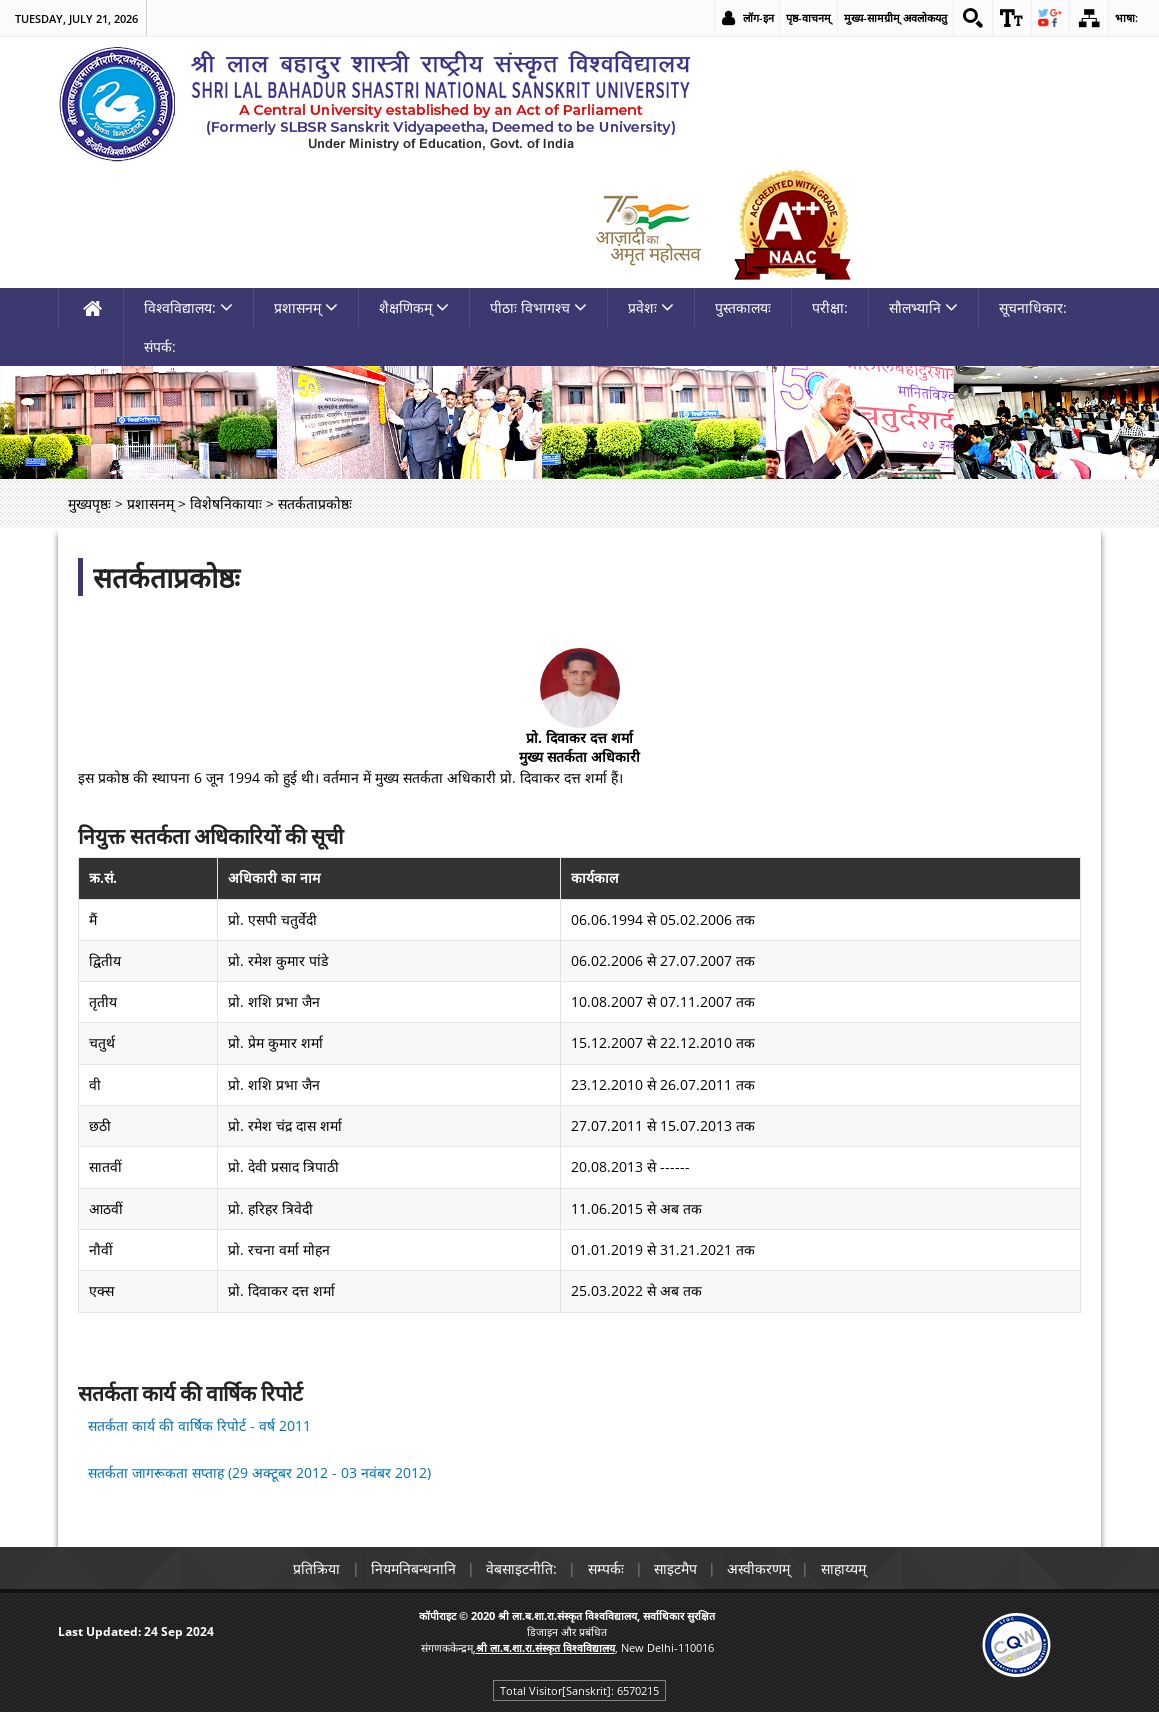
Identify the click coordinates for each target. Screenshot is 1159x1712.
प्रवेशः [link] (651, 307)
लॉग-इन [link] (757, 17)
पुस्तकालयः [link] (743, 307)
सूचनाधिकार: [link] (1033, 307)
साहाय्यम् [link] (848, 1568)
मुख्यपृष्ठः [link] (89, 503)
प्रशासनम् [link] (306, 307)
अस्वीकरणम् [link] (762, 1568)
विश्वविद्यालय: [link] (188, 307)
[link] (972, 18)
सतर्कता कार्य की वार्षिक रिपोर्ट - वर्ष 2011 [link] (199, 1425)
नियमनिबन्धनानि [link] (410, 1568)
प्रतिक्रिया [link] (312, 1568)
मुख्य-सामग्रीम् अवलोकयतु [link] (894, 17)
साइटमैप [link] (677, 1568)
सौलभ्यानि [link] (923, 307)
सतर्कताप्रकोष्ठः (166, 577)
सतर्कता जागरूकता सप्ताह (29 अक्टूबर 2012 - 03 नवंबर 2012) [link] (259, 1472)
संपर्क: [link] (160, 346)
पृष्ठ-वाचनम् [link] (807, 17)
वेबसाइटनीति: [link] (520, 1568)
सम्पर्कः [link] (606, 1568)
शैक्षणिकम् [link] (414, 307)
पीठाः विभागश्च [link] (538, 307)
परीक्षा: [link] (830, 307)
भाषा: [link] (1126, 17)
